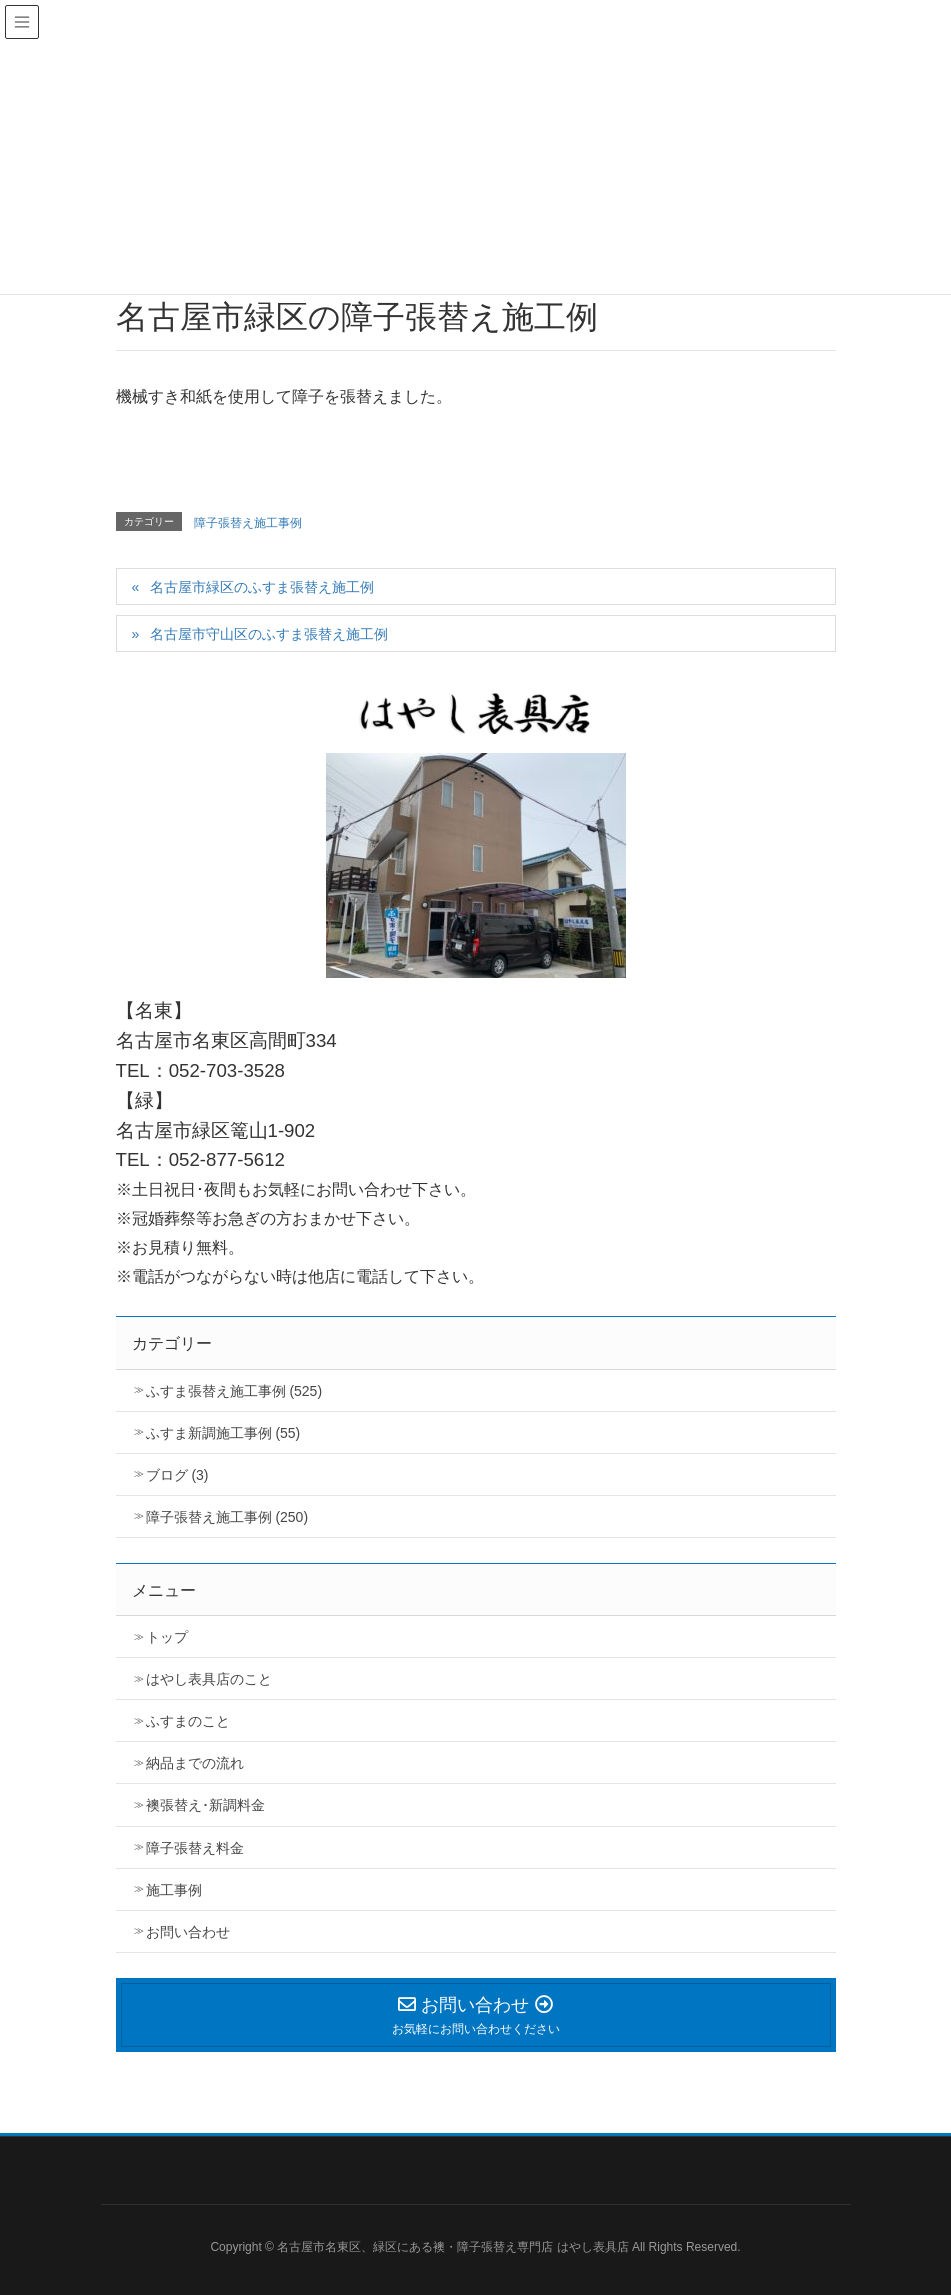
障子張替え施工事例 (248, 523)
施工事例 (174, 1890)
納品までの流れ (195, 1763)
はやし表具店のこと (209, 1679)
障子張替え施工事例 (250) (227, 1517)
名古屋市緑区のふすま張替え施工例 (262, 587)
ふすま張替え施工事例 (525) (234, 1391)
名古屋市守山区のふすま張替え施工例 (269, 634)
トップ (167, 1637)
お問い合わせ (188, 1932)
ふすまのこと (188, 1721)
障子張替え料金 (195, 1848)
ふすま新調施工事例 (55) (223, 1433)
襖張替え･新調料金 (205, 1805)
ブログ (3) (177, 1475)
